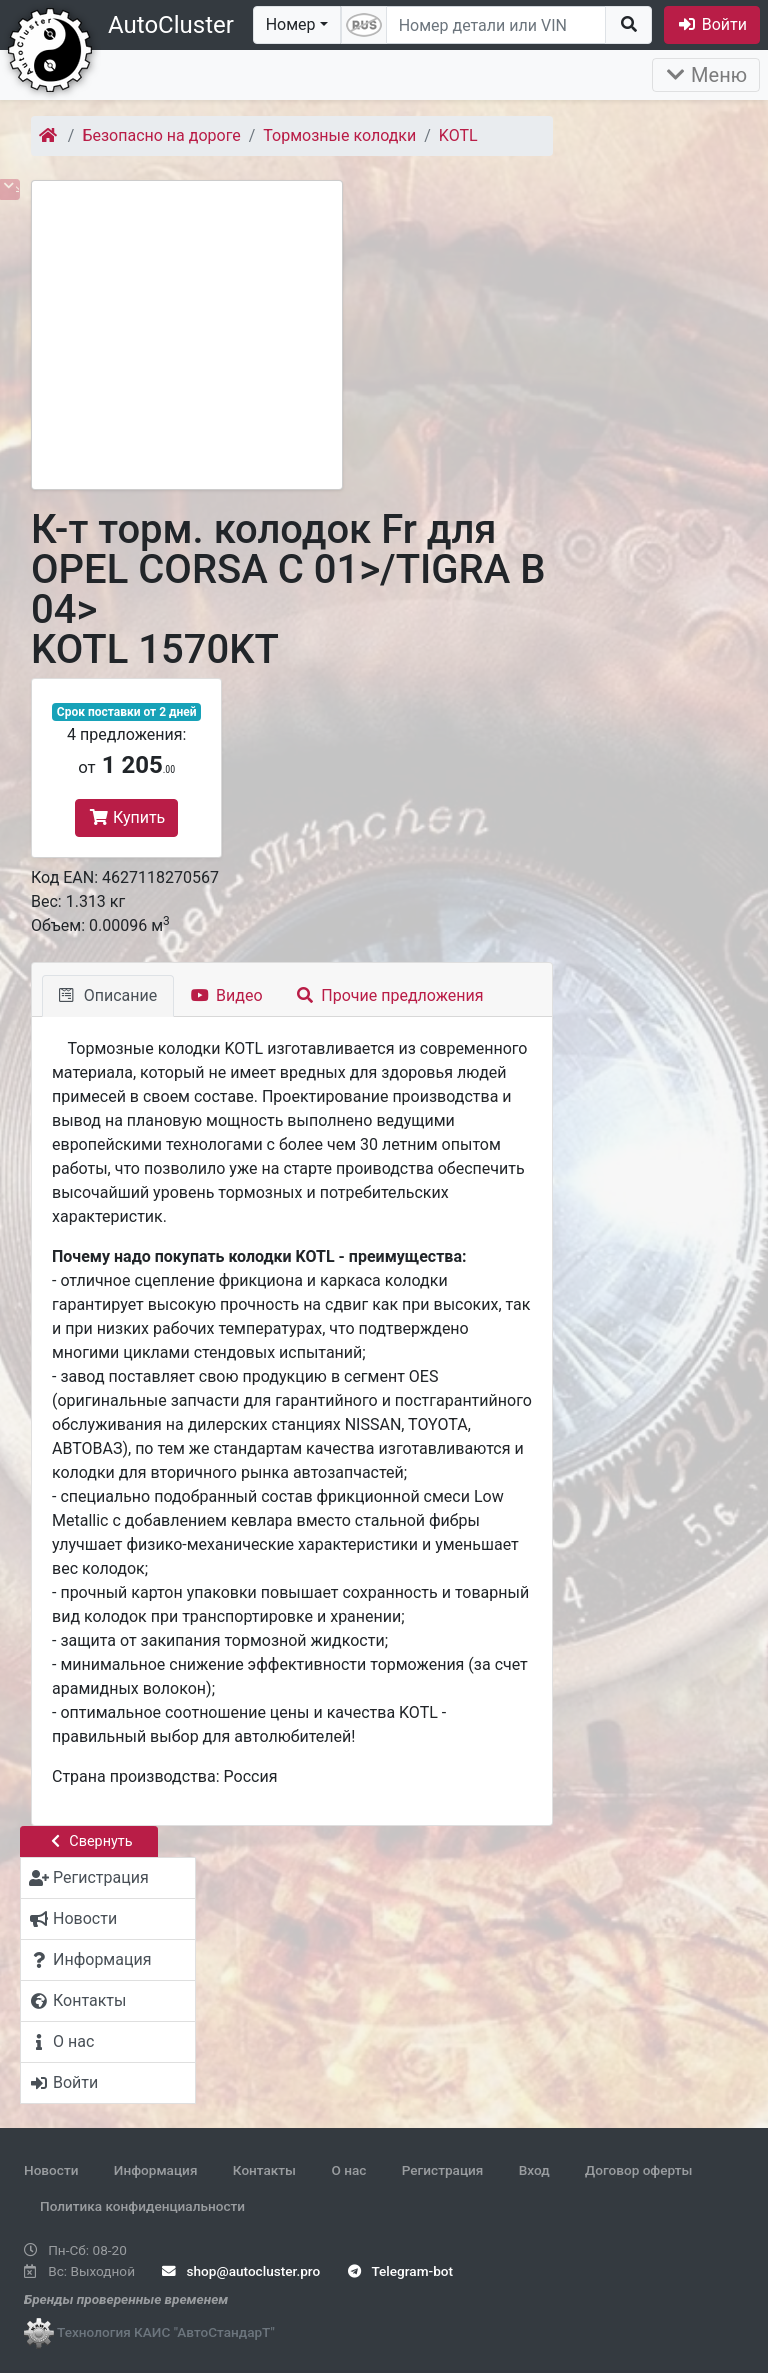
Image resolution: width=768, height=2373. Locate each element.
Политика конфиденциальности (142, 2206)
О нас (348, 2170)
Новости (51, 2170)
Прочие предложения (390, 995)
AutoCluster (171, 25)
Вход (534, 2170)
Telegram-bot (400, 2271)
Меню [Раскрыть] (706, 75)
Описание (108, 995)
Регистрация (443, 2170)
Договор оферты (638, 2170)
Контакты (264, 2170)
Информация (156, 2170)
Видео (226, 995)
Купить (126, 817)
